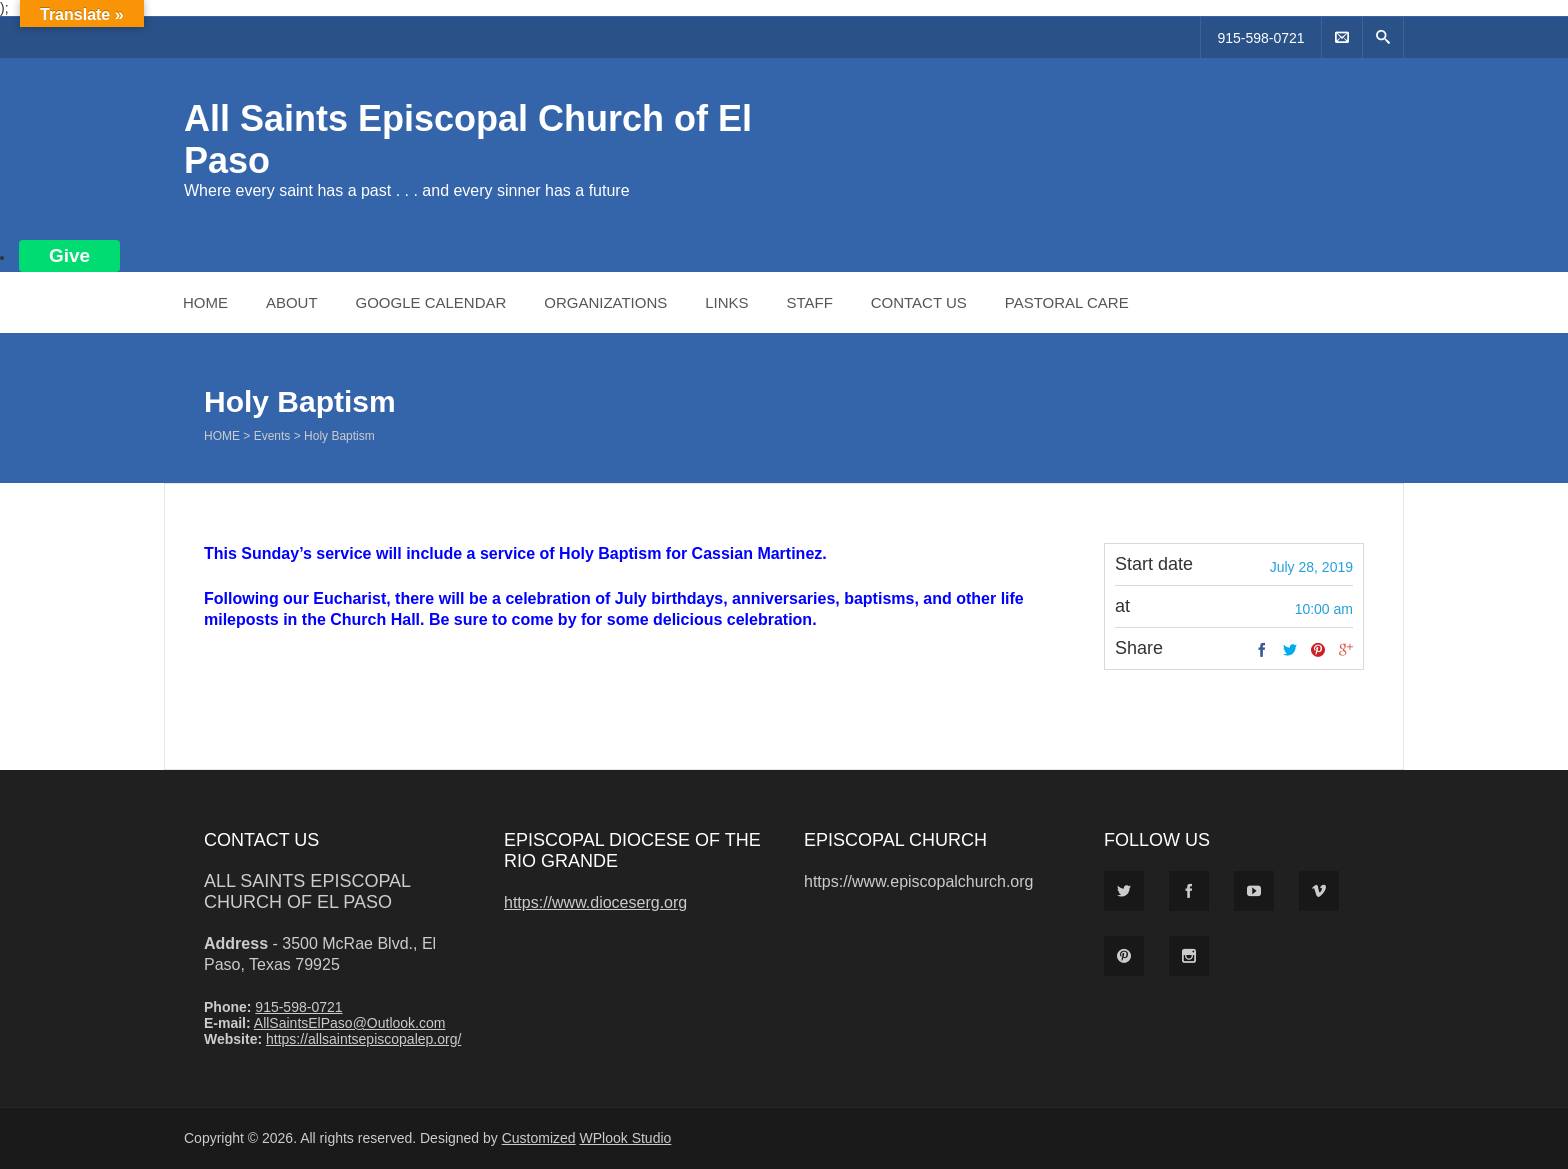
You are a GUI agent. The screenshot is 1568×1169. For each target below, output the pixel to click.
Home (205, 302)
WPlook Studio (626, 1138)
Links (726, 302)
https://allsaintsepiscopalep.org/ (363, 1039)
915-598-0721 (1260, 38)
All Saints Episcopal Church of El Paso (307, 891)
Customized (539, 1138)
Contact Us (919, 302)
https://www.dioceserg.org (595, 902)
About (292, 302)
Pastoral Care (1067, 302)
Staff (809, 302)
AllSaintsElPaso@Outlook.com (350, 1023)
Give (69, 255)
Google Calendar (430, 302)
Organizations (605, 302)
